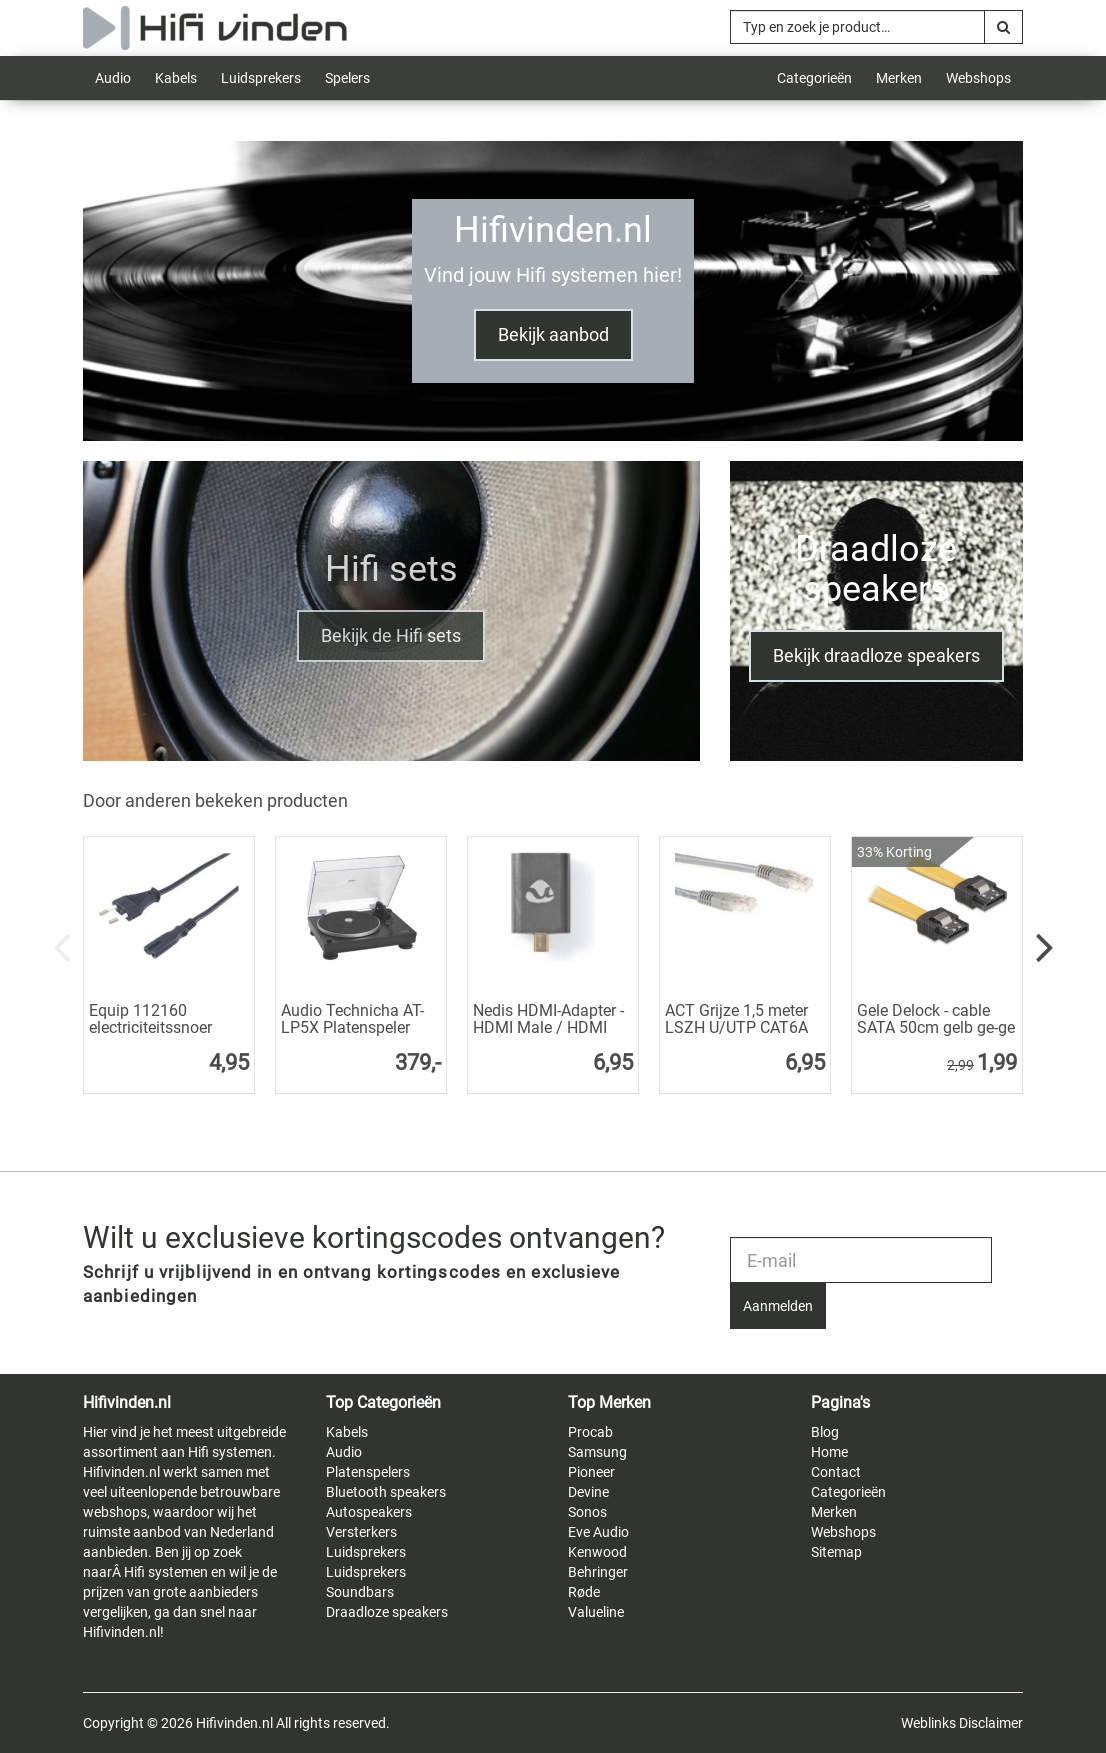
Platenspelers (368, 1472)
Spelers (347, 78)
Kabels (176, 78)
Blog (825, 1432)
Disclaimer (991, 1723)
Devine (588, 1492)
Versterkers (361, 1532)
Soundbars (360, 1592)
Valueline (596, 1612)
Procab (590, 1432)
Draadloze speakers (387, 1612)
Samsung (597, 1452)
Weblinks (928, 1723)
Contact (836, 1472)
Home (829, 1452)
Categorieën (814, 78)
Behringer (598, 1572)
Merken (899, 78)
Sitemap (836, 1552)
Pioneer (591, 1472)
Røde (584, 1592)
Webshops (978, 78)
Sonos (587, 1512)
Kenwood (597, 1552)
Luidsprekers (261, 78)
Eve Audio (598, 1532)
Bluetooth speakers (386, 1492)
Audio (113, 78)
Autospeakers (369, 1512)
